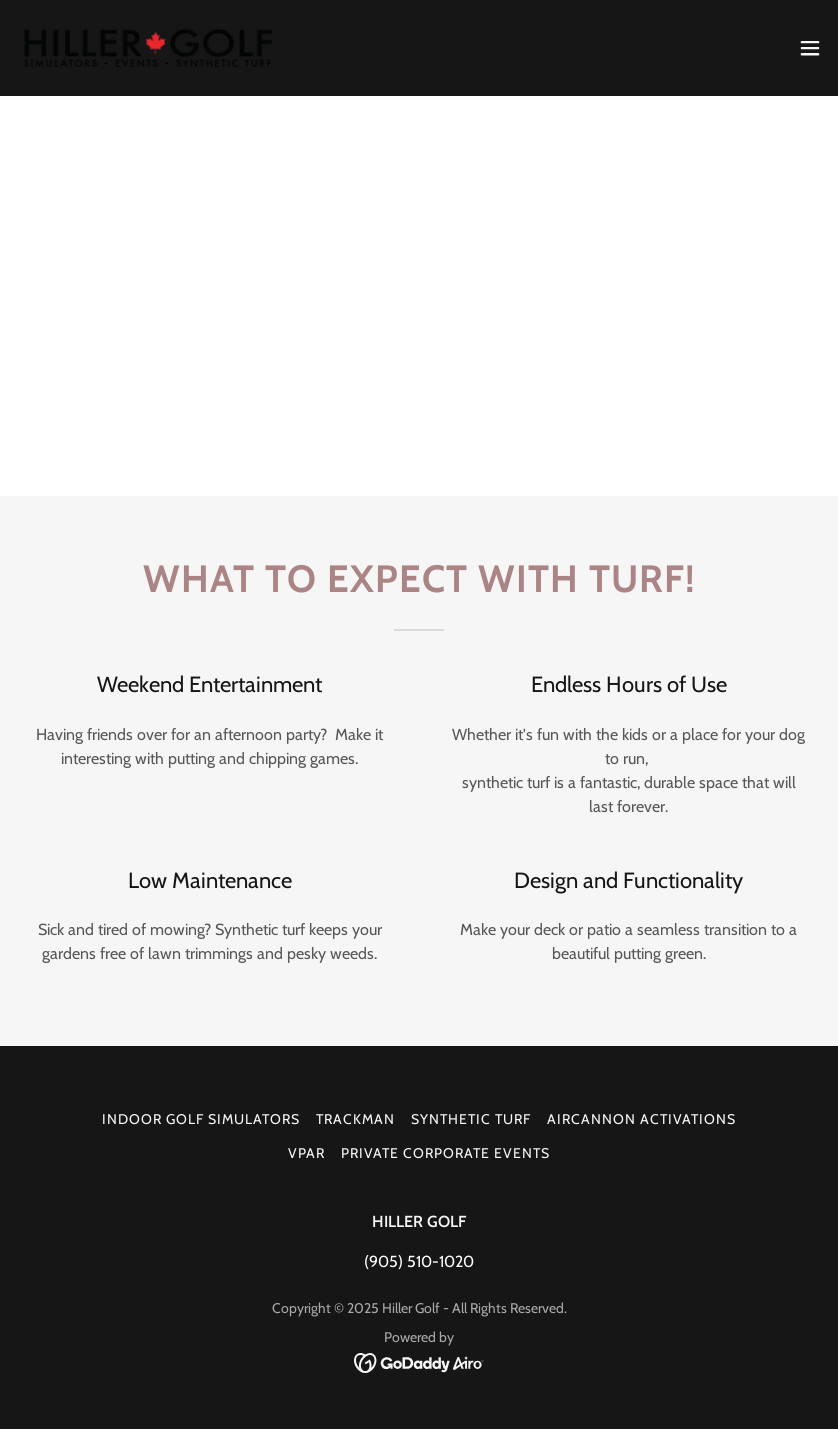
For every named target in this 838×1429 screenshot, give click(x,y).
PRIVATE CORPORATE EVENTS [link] (445, 1153)
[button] (810, 48)
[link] (155, 48)
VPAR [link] (306, 1153)
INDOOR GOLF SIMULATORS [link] (201, 1119)
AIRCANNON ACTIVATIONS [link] (641, 1119)
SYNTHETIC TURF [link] (471, 1119)
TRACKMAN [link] (355, 1119)
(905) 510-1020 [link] (419, 1261)
